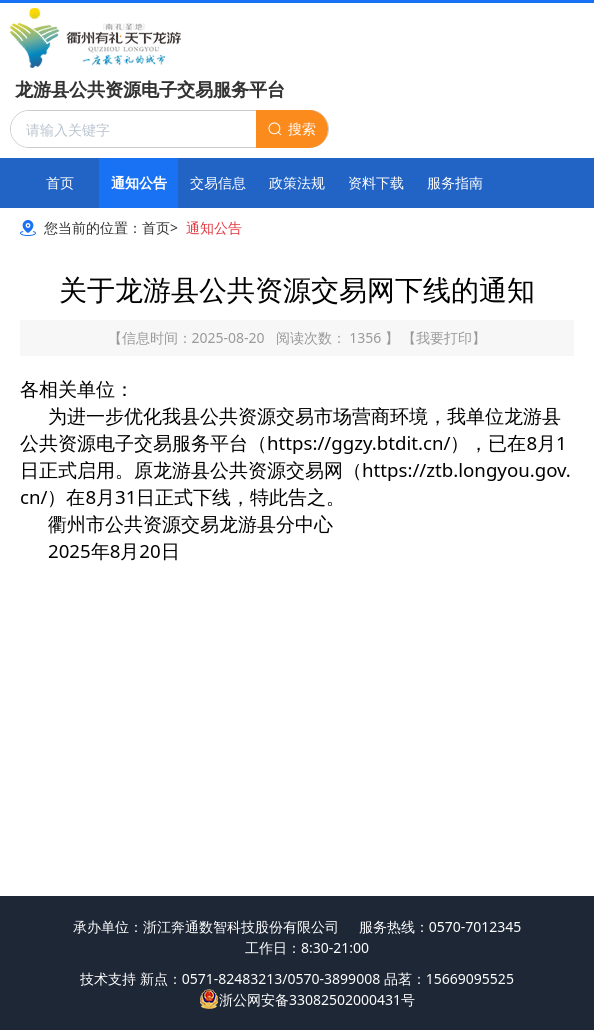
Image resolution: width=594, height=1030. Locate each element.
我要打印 (444, 337)
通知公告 (139, 182)
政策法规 (297, 182)
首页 (60, 182)
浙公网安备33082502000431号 (307, 999)
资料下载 (376, 182)
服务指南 (455, 182)
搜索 (302, 128)
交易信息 (218, 182)
